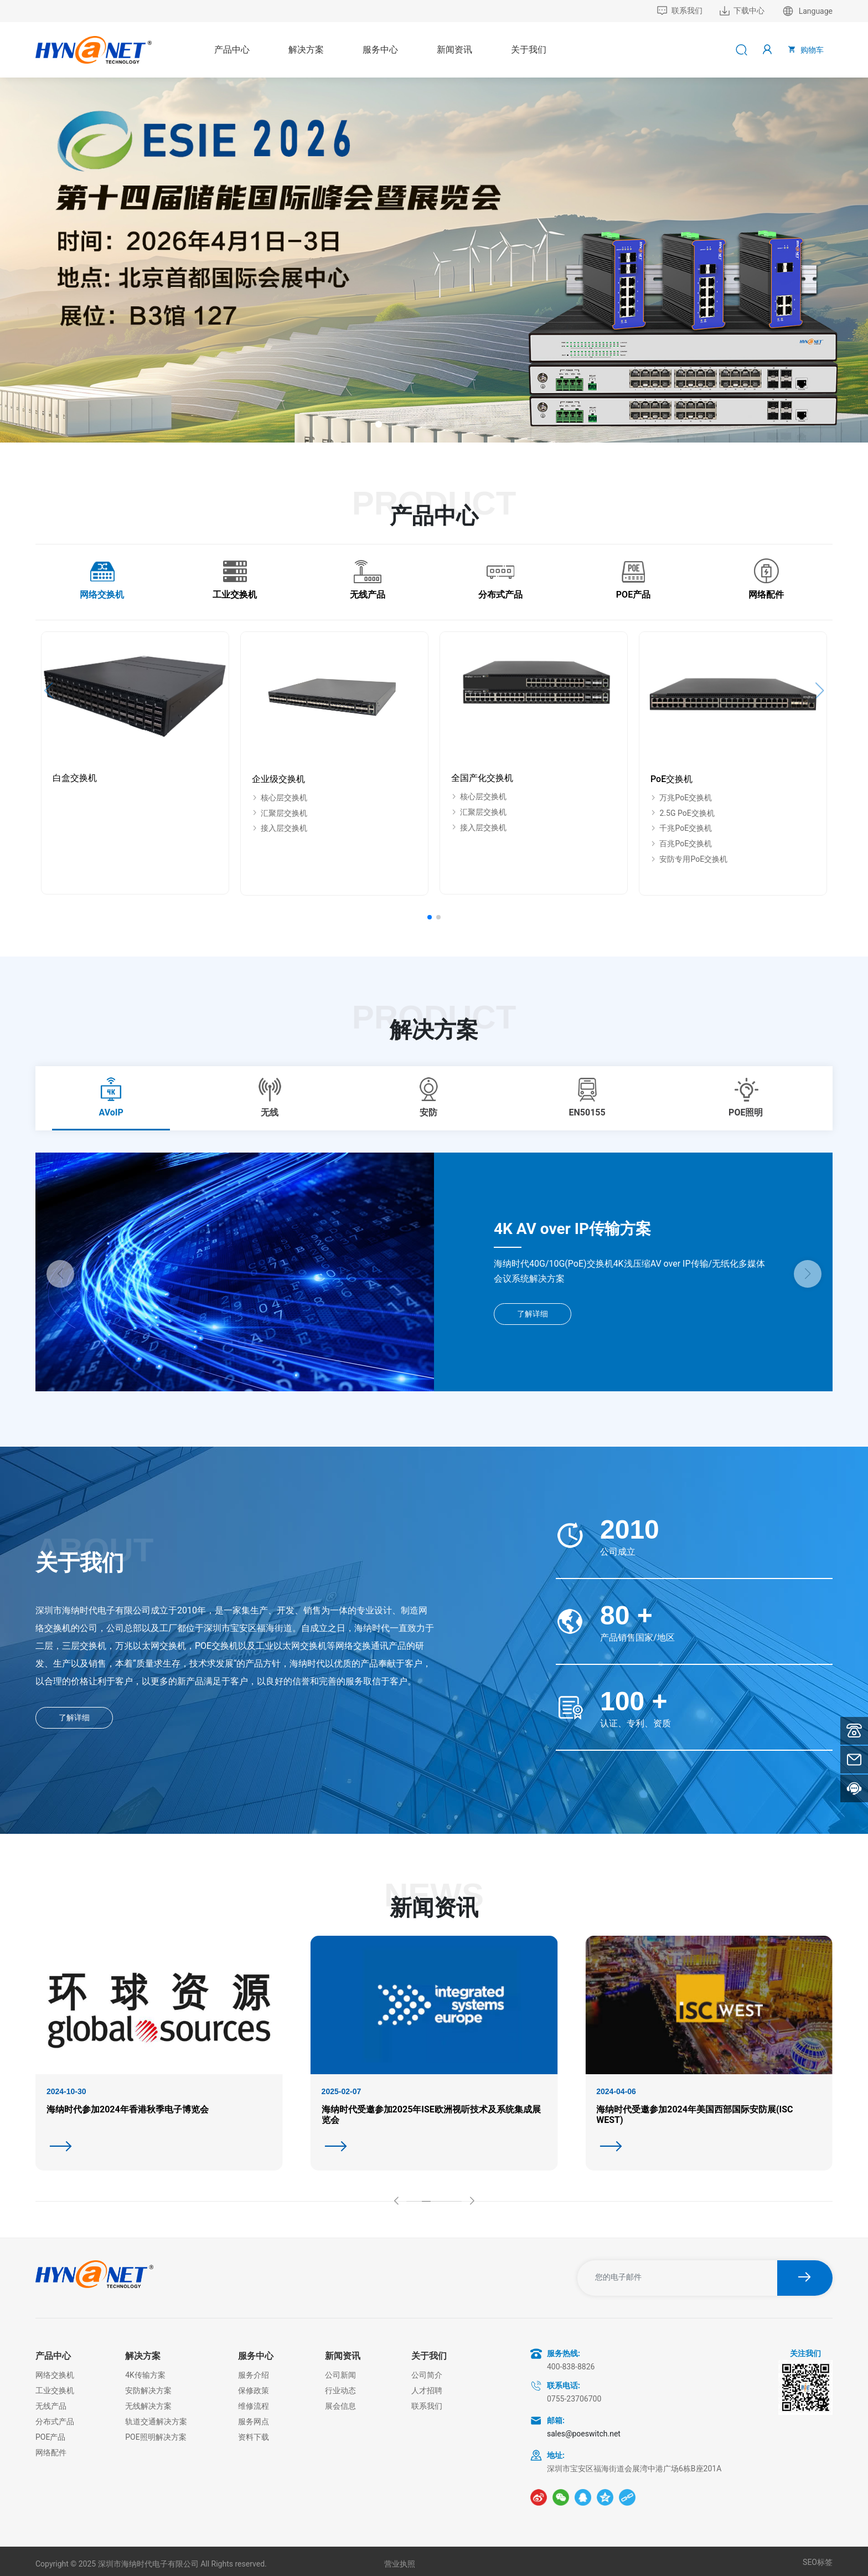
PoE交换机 (671, 779)
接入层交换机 (279, 828)
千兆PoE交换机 (681, 828)
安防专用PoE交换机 (688, 859)
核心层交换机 (279, 797)
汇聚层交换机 (279, 813)
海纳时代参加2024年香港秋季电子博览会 (127, 2109)
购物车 (805, 49)
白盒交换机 (75, 778)
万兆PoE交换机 (681, 797)
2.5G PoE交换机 (682, 813)
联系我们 (679, 10)
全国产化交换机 (482, 778)
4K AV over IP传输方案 (572, 1229)
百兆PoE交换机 (681, 843)
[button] (378, 424)
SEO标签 (818, 2562)
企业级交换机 (278, 779)
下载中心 (741, 10)
